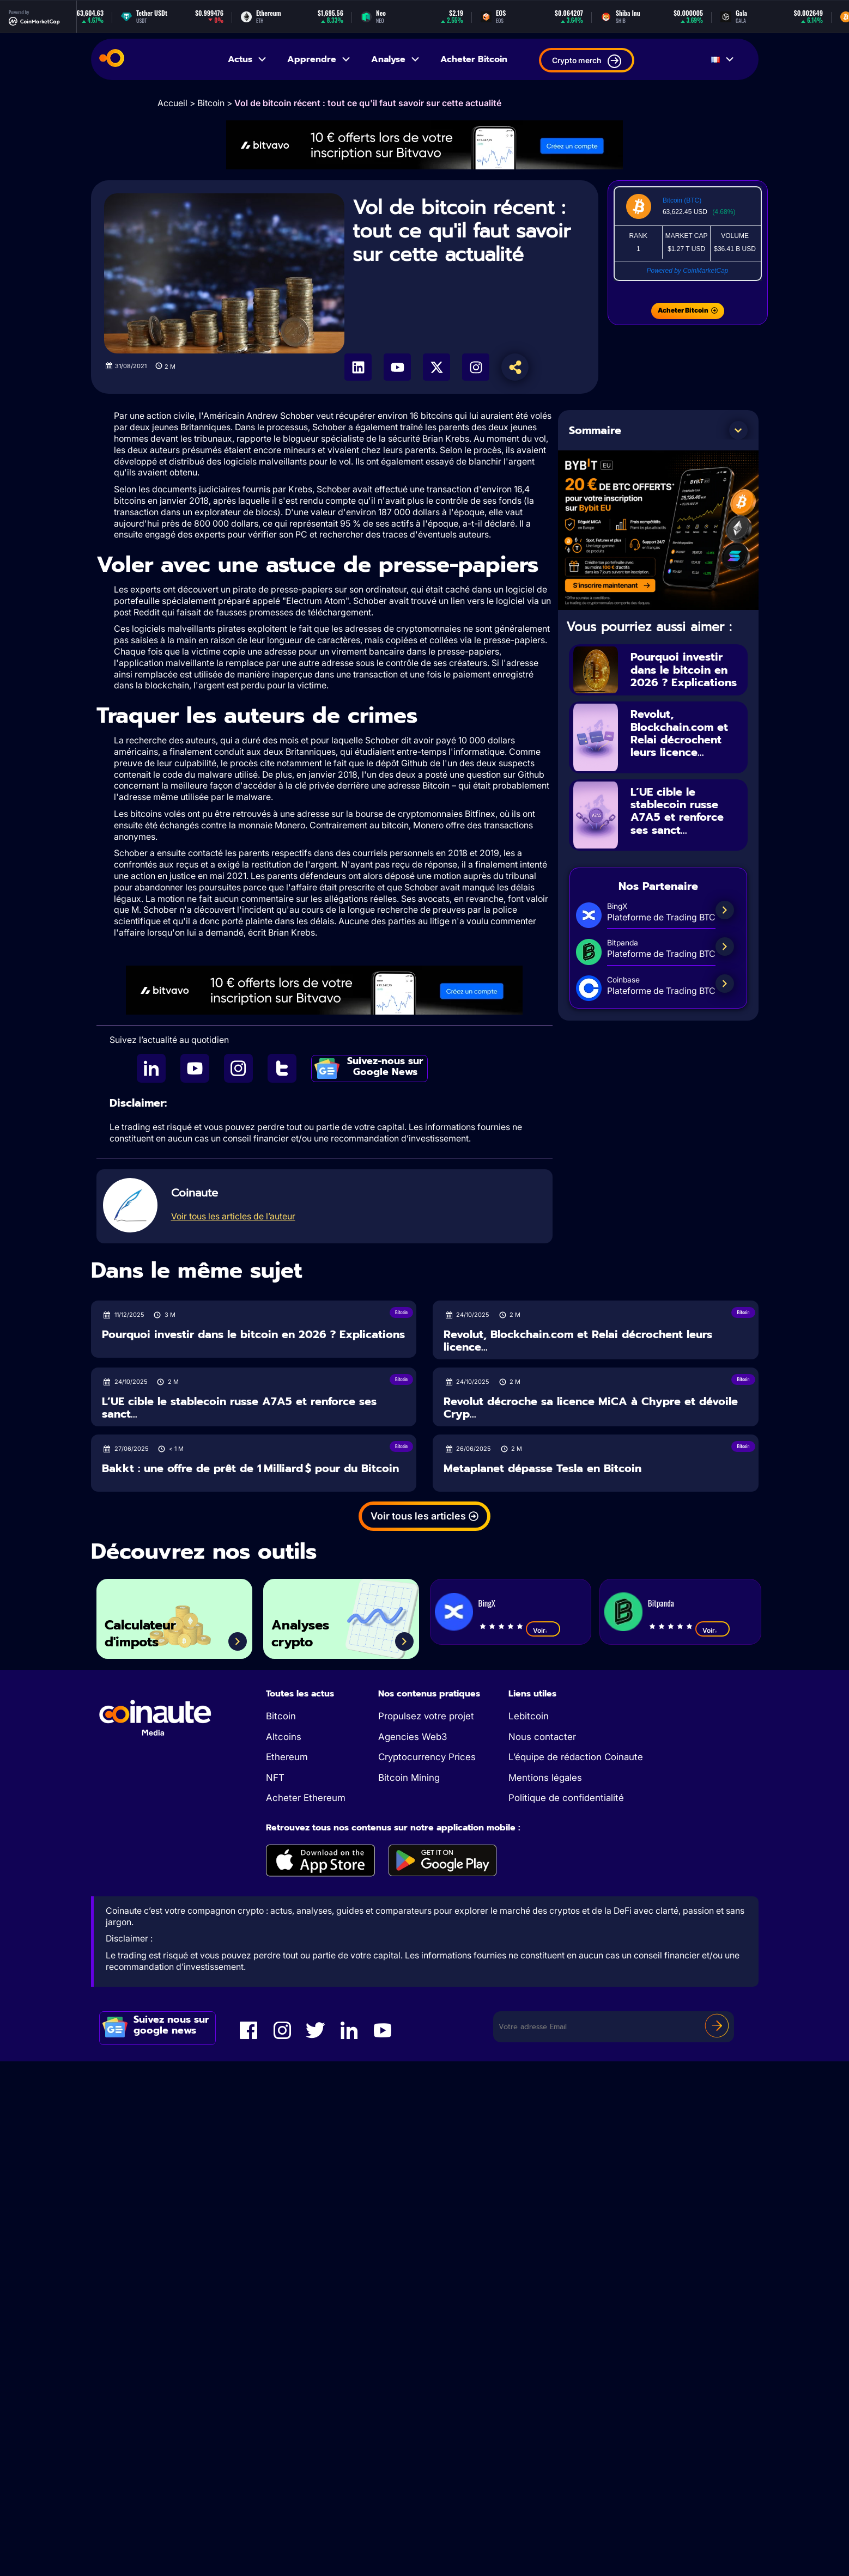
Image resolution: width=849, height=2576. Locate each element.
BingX (486, 1603)
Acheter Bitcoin (473, 59)
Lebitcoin (528, 1716)
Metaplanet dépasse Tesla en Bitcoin (542, 1468)
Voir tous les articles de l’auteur (233, 1216)
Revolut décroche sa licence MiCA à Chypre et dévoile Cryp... (591, 1407)
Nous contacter (542, 1736)
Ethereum (287, 1756)
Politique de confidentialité (566, 1797)
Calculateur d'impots (143, 1633)
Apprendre (319, 59)
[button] (738, 430)
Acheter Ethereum (305, 1797)
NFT (275, 1777)
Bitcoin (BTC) (682, 200)
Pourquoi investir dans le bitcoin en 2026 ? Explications (683, 669)
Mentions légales (545, 1777)
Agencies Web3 (412, 1736)
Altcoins (283, 1736)
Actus (248, 59)
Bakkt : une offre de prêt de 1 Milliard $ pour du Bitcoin (250, 1468)
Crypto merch (586, 61)
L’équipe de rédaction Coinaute (575, 1756)
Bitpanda (661, 1603)
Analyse (396, 59)
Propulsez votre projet (426, 1716)
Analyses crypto (302, 1633)
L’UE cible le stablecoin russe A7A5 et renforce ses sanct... (677, 809)
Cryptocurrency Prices (427, 1756)
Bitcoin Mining (409, 1777)
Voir (543, 1630)
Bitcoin (211, 102)
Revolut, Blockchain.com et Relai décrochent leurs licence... (679, 732)
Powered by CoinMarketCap (687, 270)
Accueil (172, 102)
